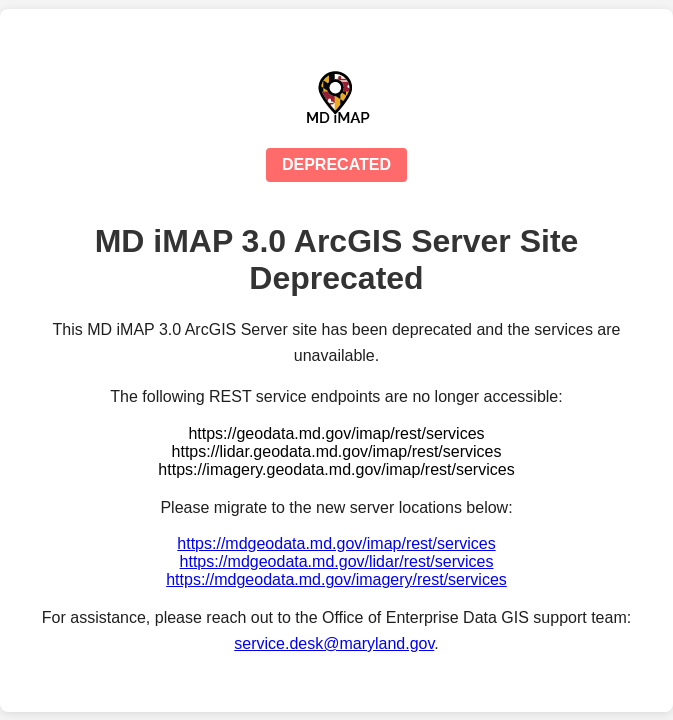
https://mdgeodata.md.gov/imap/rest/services (336, 543)
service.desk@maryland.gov (334, 643)
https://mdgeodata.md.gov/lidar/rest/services (337, 561)
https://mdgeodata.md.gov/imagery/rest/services (336, 579)
